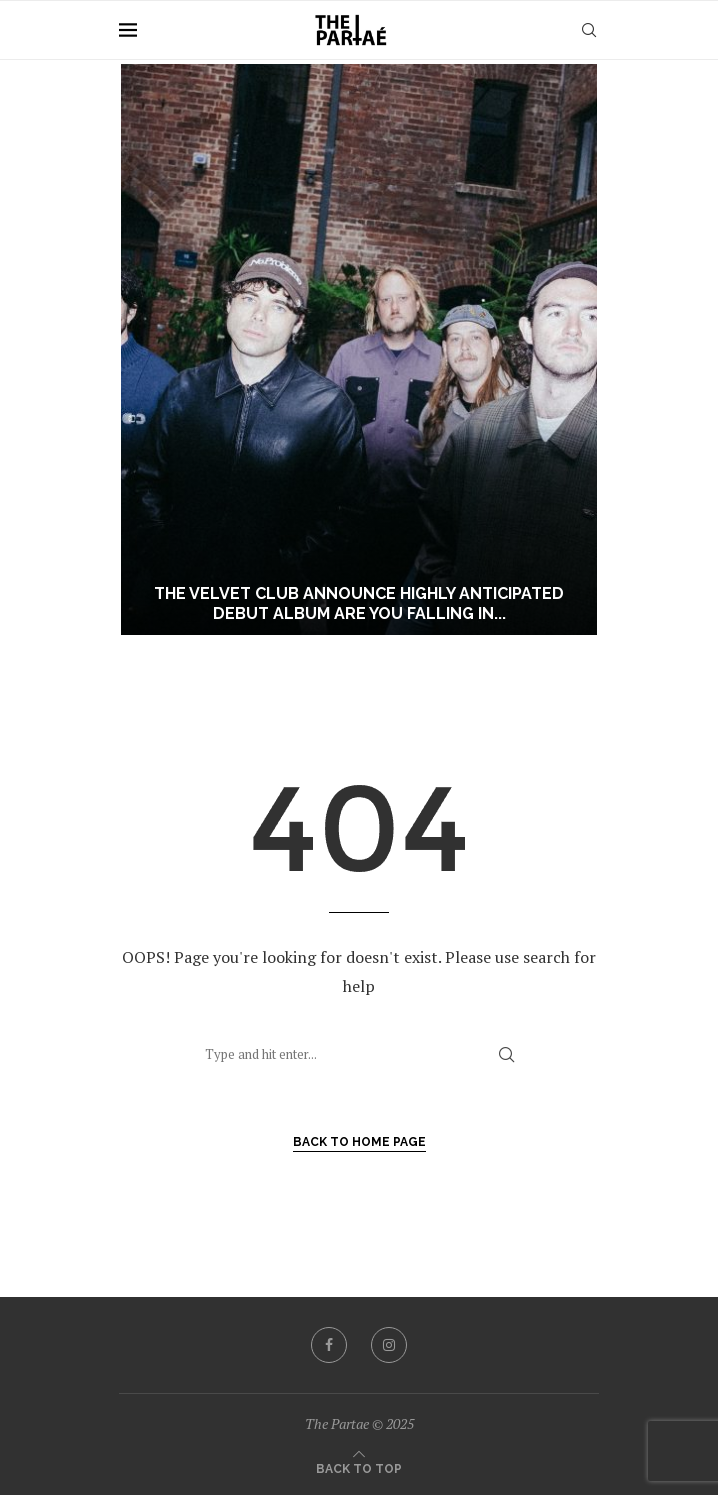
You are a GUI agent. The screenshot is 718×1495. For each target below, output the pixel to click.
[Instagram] (389, 1345)
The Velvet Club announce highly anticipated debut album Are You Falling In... (359, 604)
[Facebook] (329, 1345)
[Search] (589, 30)
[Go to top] (359, 1467)
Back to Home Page (359, 1142)
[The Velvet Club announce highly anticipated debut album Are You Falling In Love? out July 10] (359, 349)
